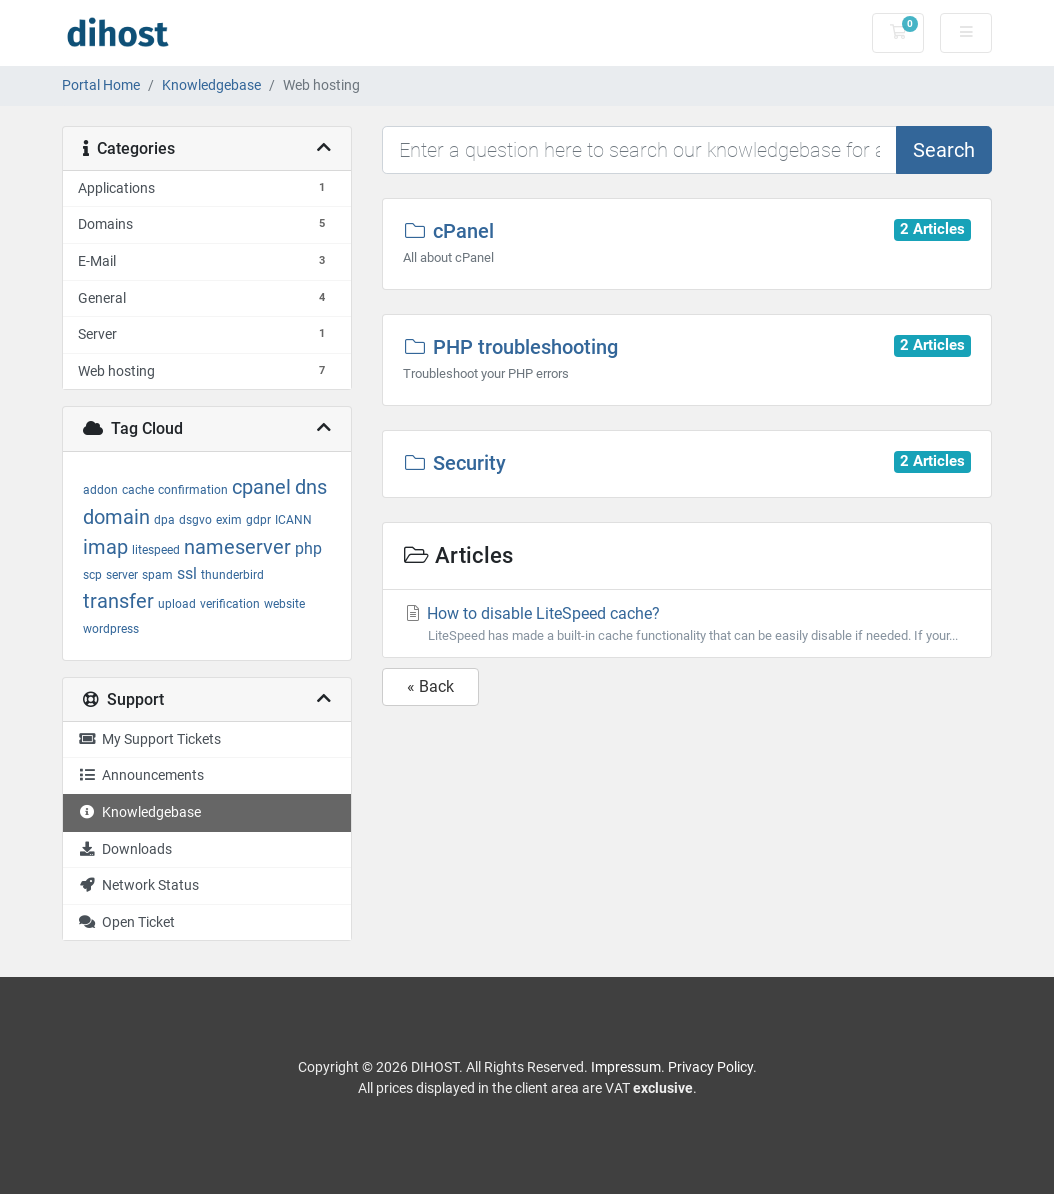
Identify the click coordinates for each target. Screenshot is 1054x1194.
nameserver (237, 547)
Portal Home (101, 85)
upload (177, 604)
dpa (164, 520)
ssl (187, 573)
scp (92, 575)
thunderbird (232, 575)
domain (116, 517)
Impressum (626, 1067)
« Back (430, 686)
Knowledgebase (211, 85)
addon (100, 490)
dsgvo (195, 520)
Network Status (138, 885)
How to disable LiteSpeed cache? (687, 624)
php (308, 548)
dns (311, 487)
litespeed (156, 550)
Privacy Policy (710, 1067)
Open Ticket (126, 922)
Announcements (141, 775)
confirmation (193, 490)
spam (157, 575)
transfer (118, 601)
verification (230, 604)
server (122, 575)
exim (229, 520)
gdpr (258, 520)
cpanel (261, 487)
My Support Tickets (149, 739)
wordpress (111, 629)
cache (138, 490)
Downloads (125, 849)
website (284, 604)
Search (944, 150)
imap (105, 547)
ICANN (293, 520)
